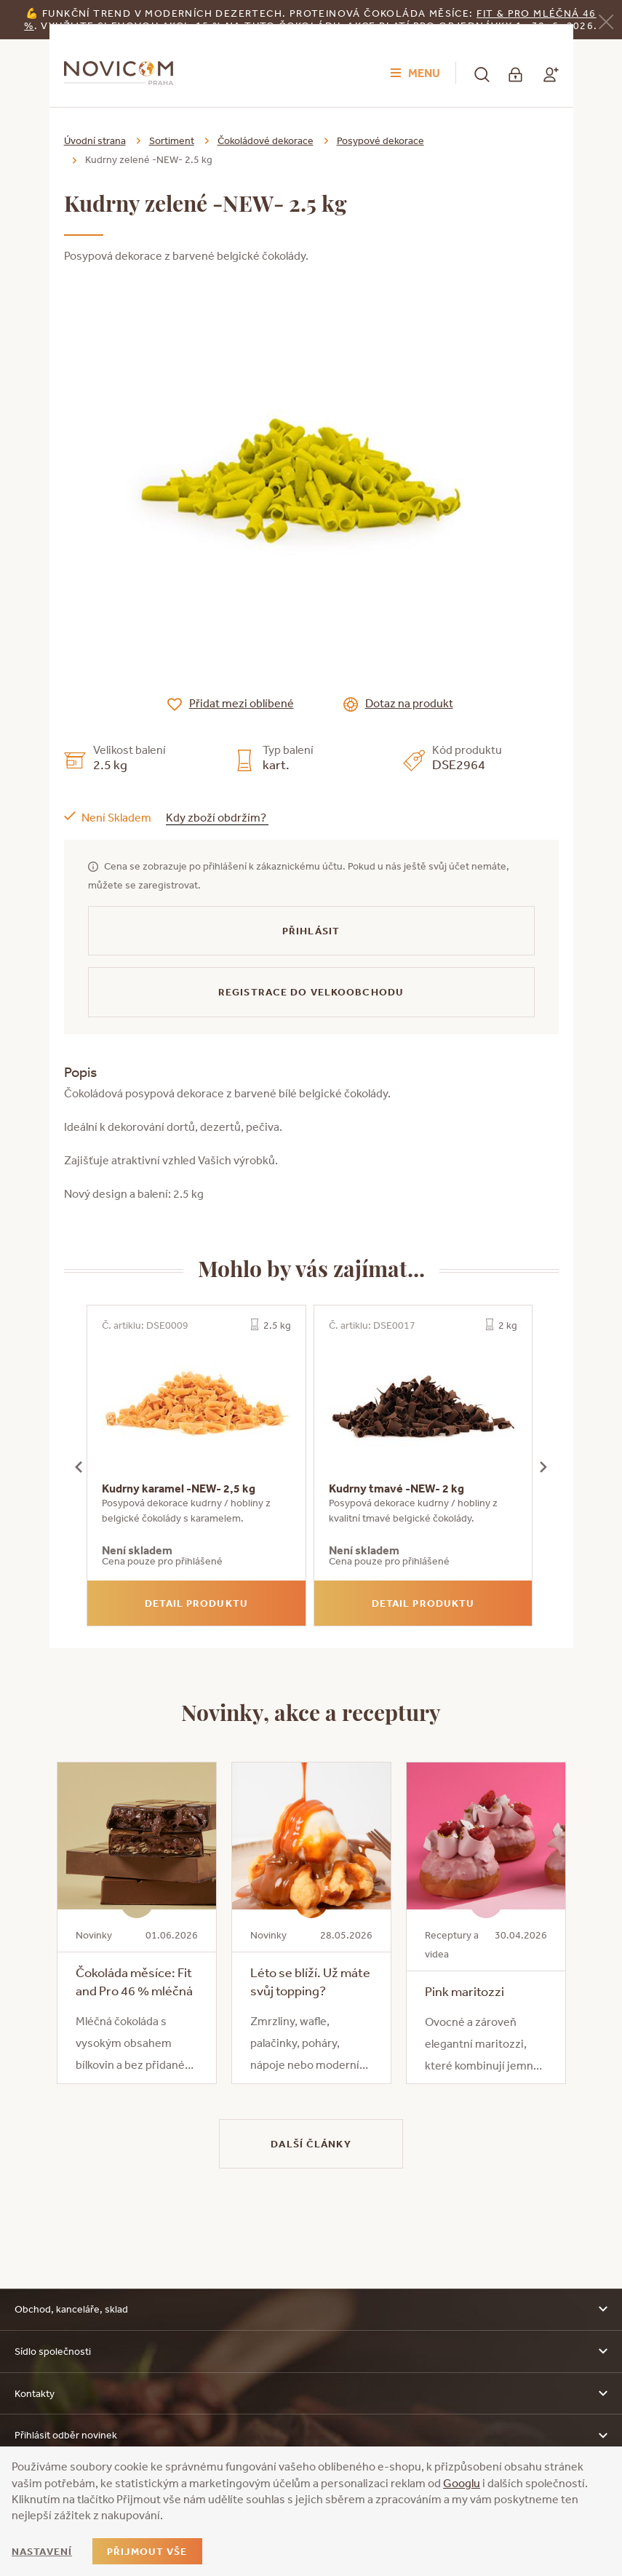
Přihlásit (311, 930)
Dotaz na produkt (409, 703)
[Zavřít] (606, 20)
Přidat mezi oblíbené (241, 703)
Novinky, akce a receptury (311, 1711)
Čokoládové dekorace (266, 140)
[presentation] (79, 1465)
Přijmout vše (147, 2551)
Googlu (461, 2483)
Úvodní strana (95, 140)
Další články (311, 2143)
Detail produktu (196, 1603)
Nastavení (42, 2551)
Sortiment (171, 140)
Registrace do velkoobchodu (311, 991)
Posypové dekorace (380, 140)
